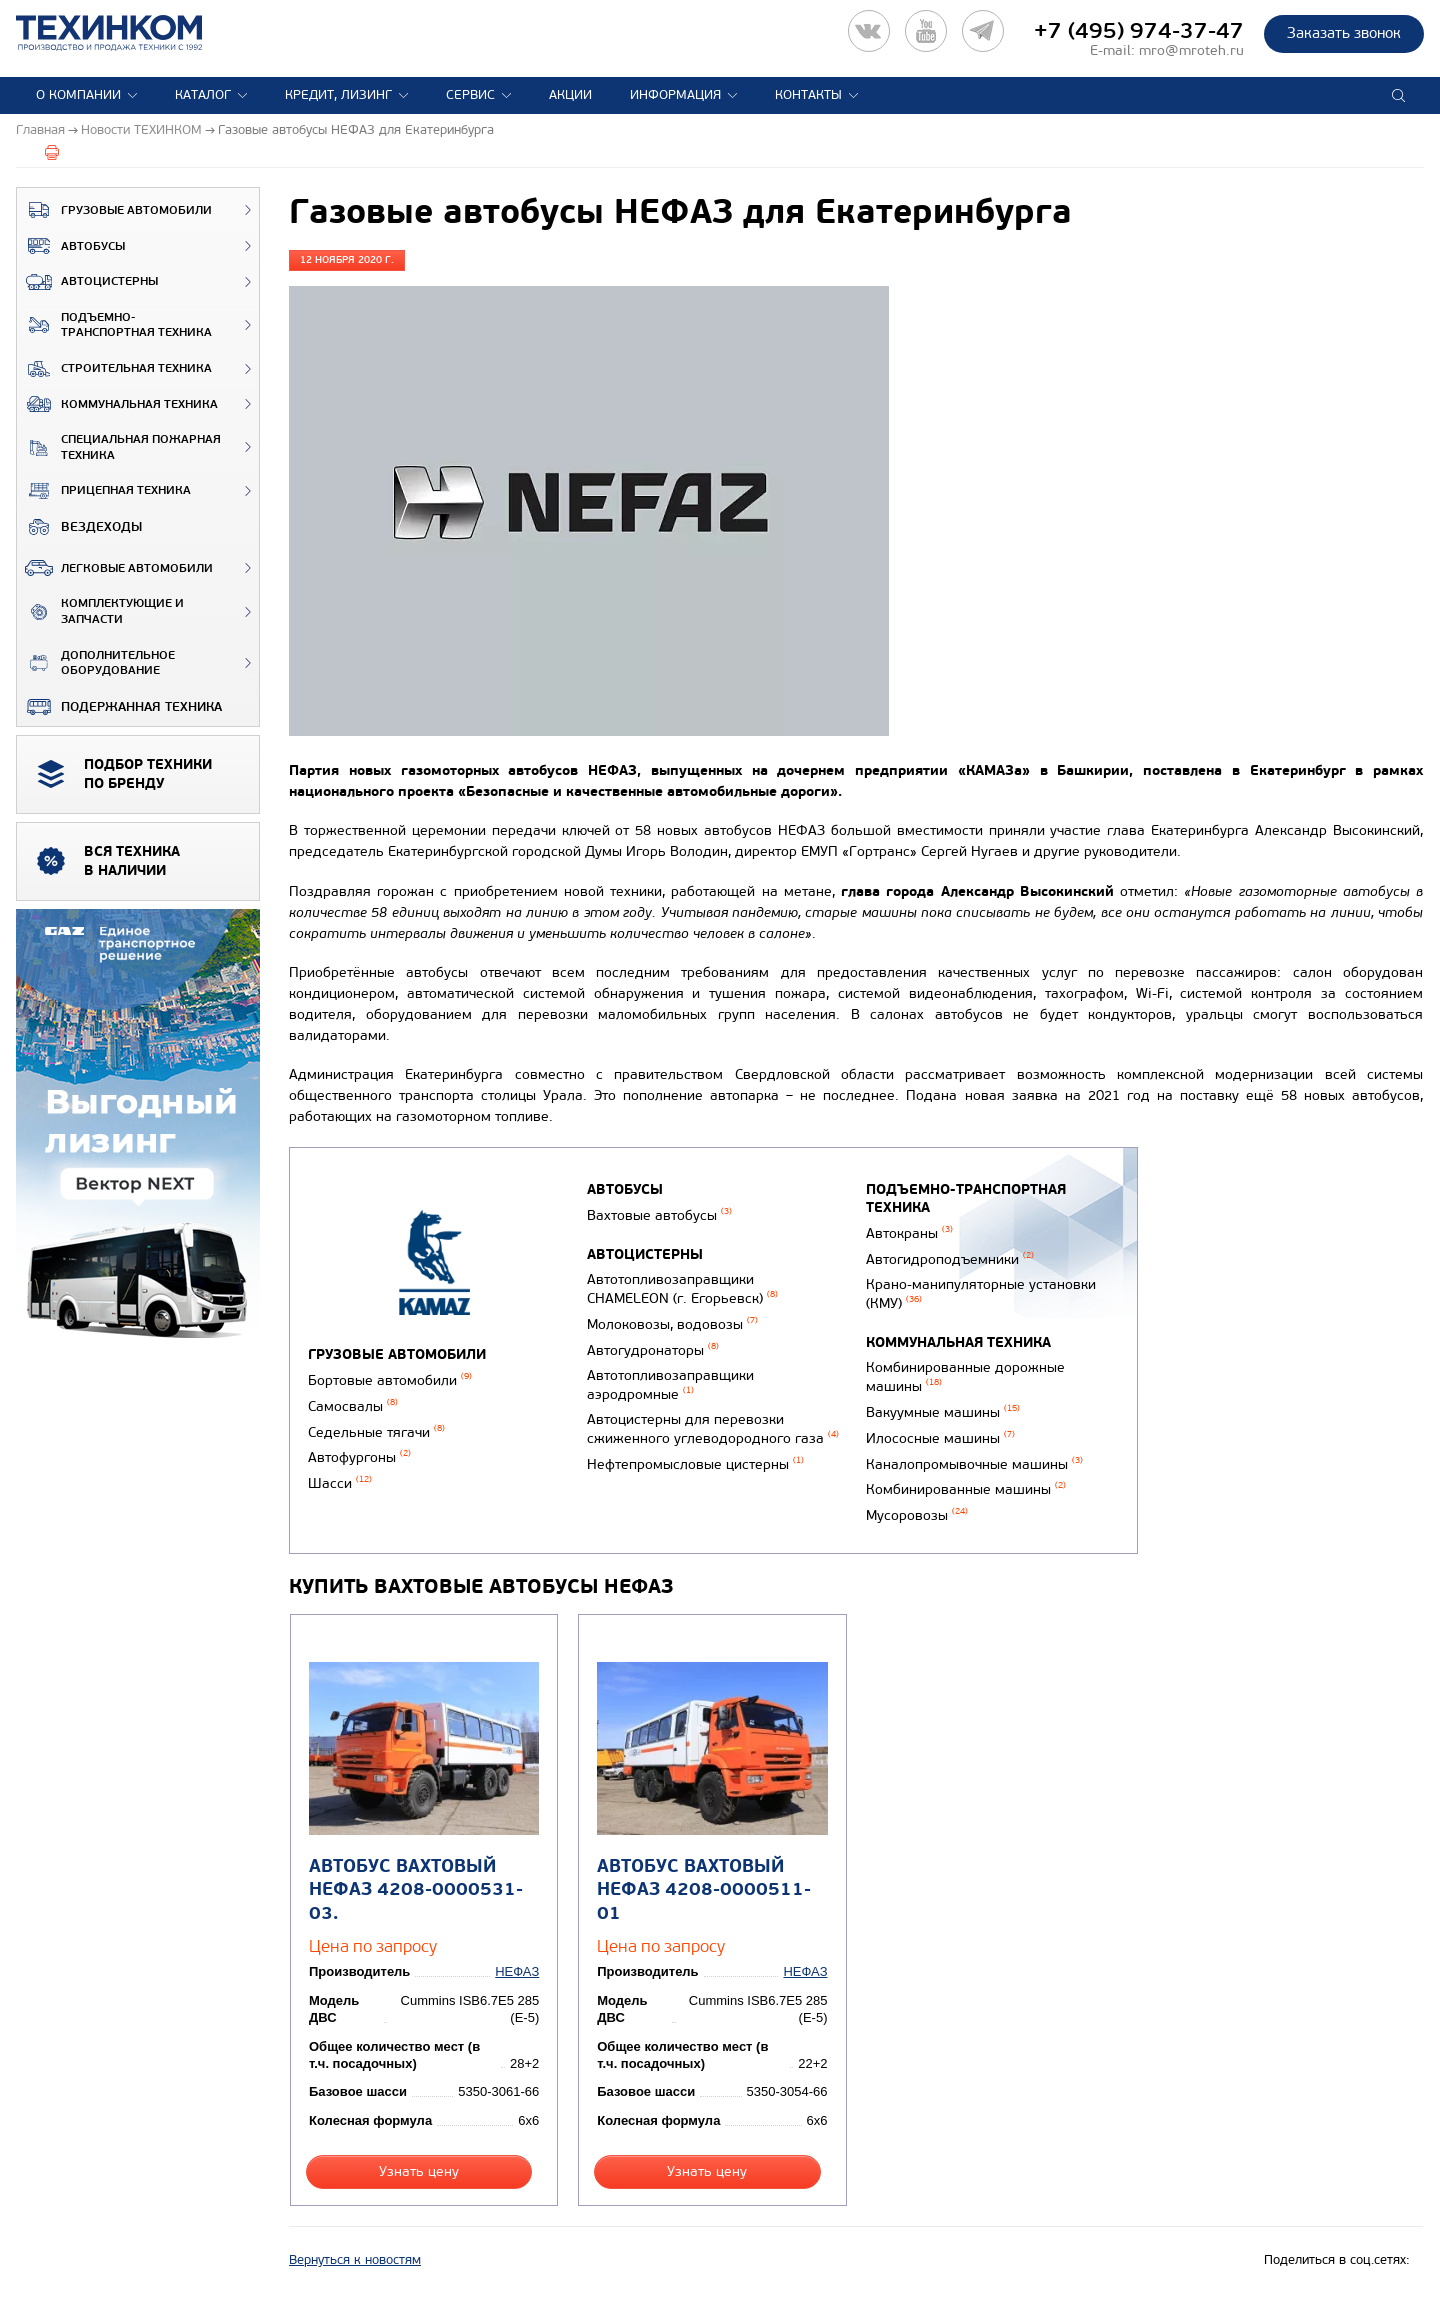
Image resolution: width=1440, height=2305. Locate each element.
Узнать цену (419, 2171)
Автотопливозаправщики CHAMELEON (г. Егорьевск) (682, 1289)
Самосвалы (353, 1406)
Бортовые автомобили (390, 1380)
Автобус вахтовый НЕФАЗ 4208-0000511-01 (704, 1890)
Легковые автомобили (115, 568)
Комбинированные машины (966, 1489)
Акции (570, 95)
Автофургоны (359, 1457)
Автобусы (71, 246)
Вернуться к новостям (355, 2260)
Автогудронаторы (653, 1350)
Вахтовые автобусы (659, 1215)
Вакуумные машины (943, 1412)
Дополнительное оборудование (96, 663)
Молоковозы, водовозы (672, 1324)
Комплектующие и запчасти (100, 611)
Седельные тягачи (376, 1432)
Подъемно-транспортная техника (114, 325)
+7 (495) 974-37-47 (1139, 31)
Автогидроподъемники (950, 1259)
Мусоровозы (917, 1515)
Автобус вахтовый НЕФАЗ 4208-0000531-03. (416, 1890)
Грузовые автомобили (114, 210)
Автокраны (909, 1233)
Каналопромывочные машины (974, 1464)
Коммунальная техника (117, 404)
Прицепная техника (104, 491)
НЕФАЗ (517, 1971)
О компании (78, 95)
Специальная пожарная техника (119, 447)
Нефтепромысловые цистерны (695, 1464)
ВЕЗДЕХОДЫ (79, 527)
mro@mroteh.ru (1191, 50)
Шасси (340, 1483)
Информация (675, 95)
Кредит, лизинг (338, 95)
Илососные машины (940, 1438)
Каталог (203, 95)
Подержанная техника (119, 707)
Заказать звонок (1344, 33)
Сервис (470, 95)
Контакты (808, 95)
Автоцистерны (87, 282)
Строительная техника (114, 369)
